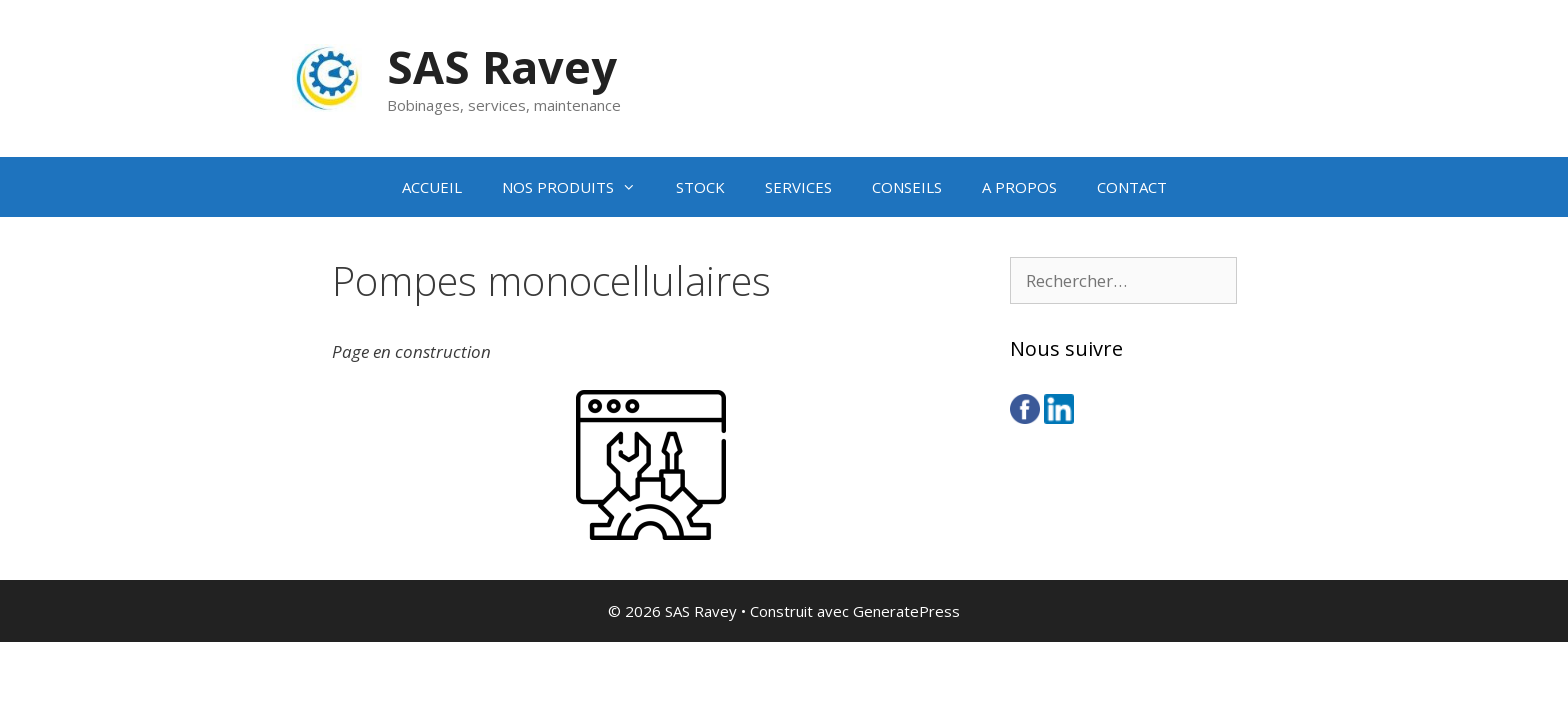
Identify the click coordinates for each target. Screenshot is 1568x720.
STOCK (700, 187)
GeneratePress (906, 611)
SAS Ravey (502, 66)
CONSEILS (907, 187)
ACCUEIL (432, 187)
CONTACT (1132, 187)
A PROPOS (1019, 187)
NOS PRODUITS (579, 187)
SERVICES (798, 187)
